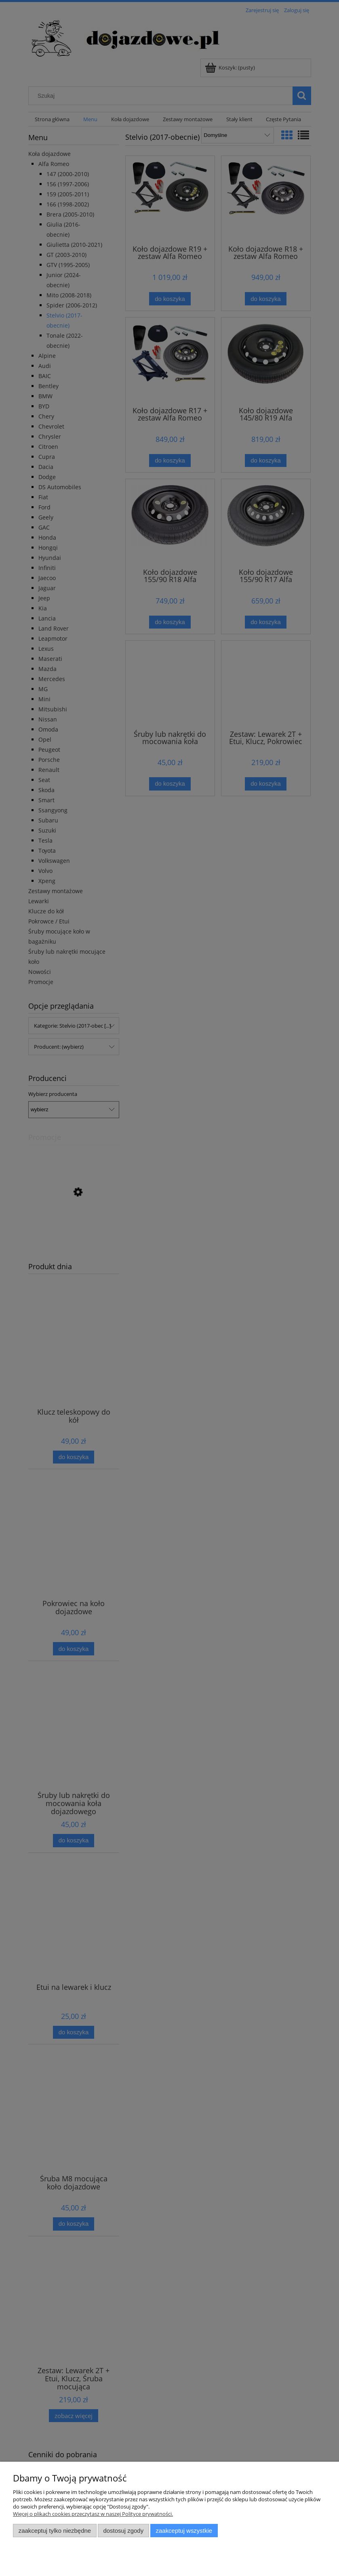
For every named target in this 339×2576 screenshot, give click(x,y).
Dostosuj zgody (123, 2530)
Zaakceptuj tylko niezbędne (55, 2530)
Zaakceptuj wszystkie (184, 2530)
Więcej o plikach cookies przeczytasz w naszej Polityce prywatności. (93, 2513)
